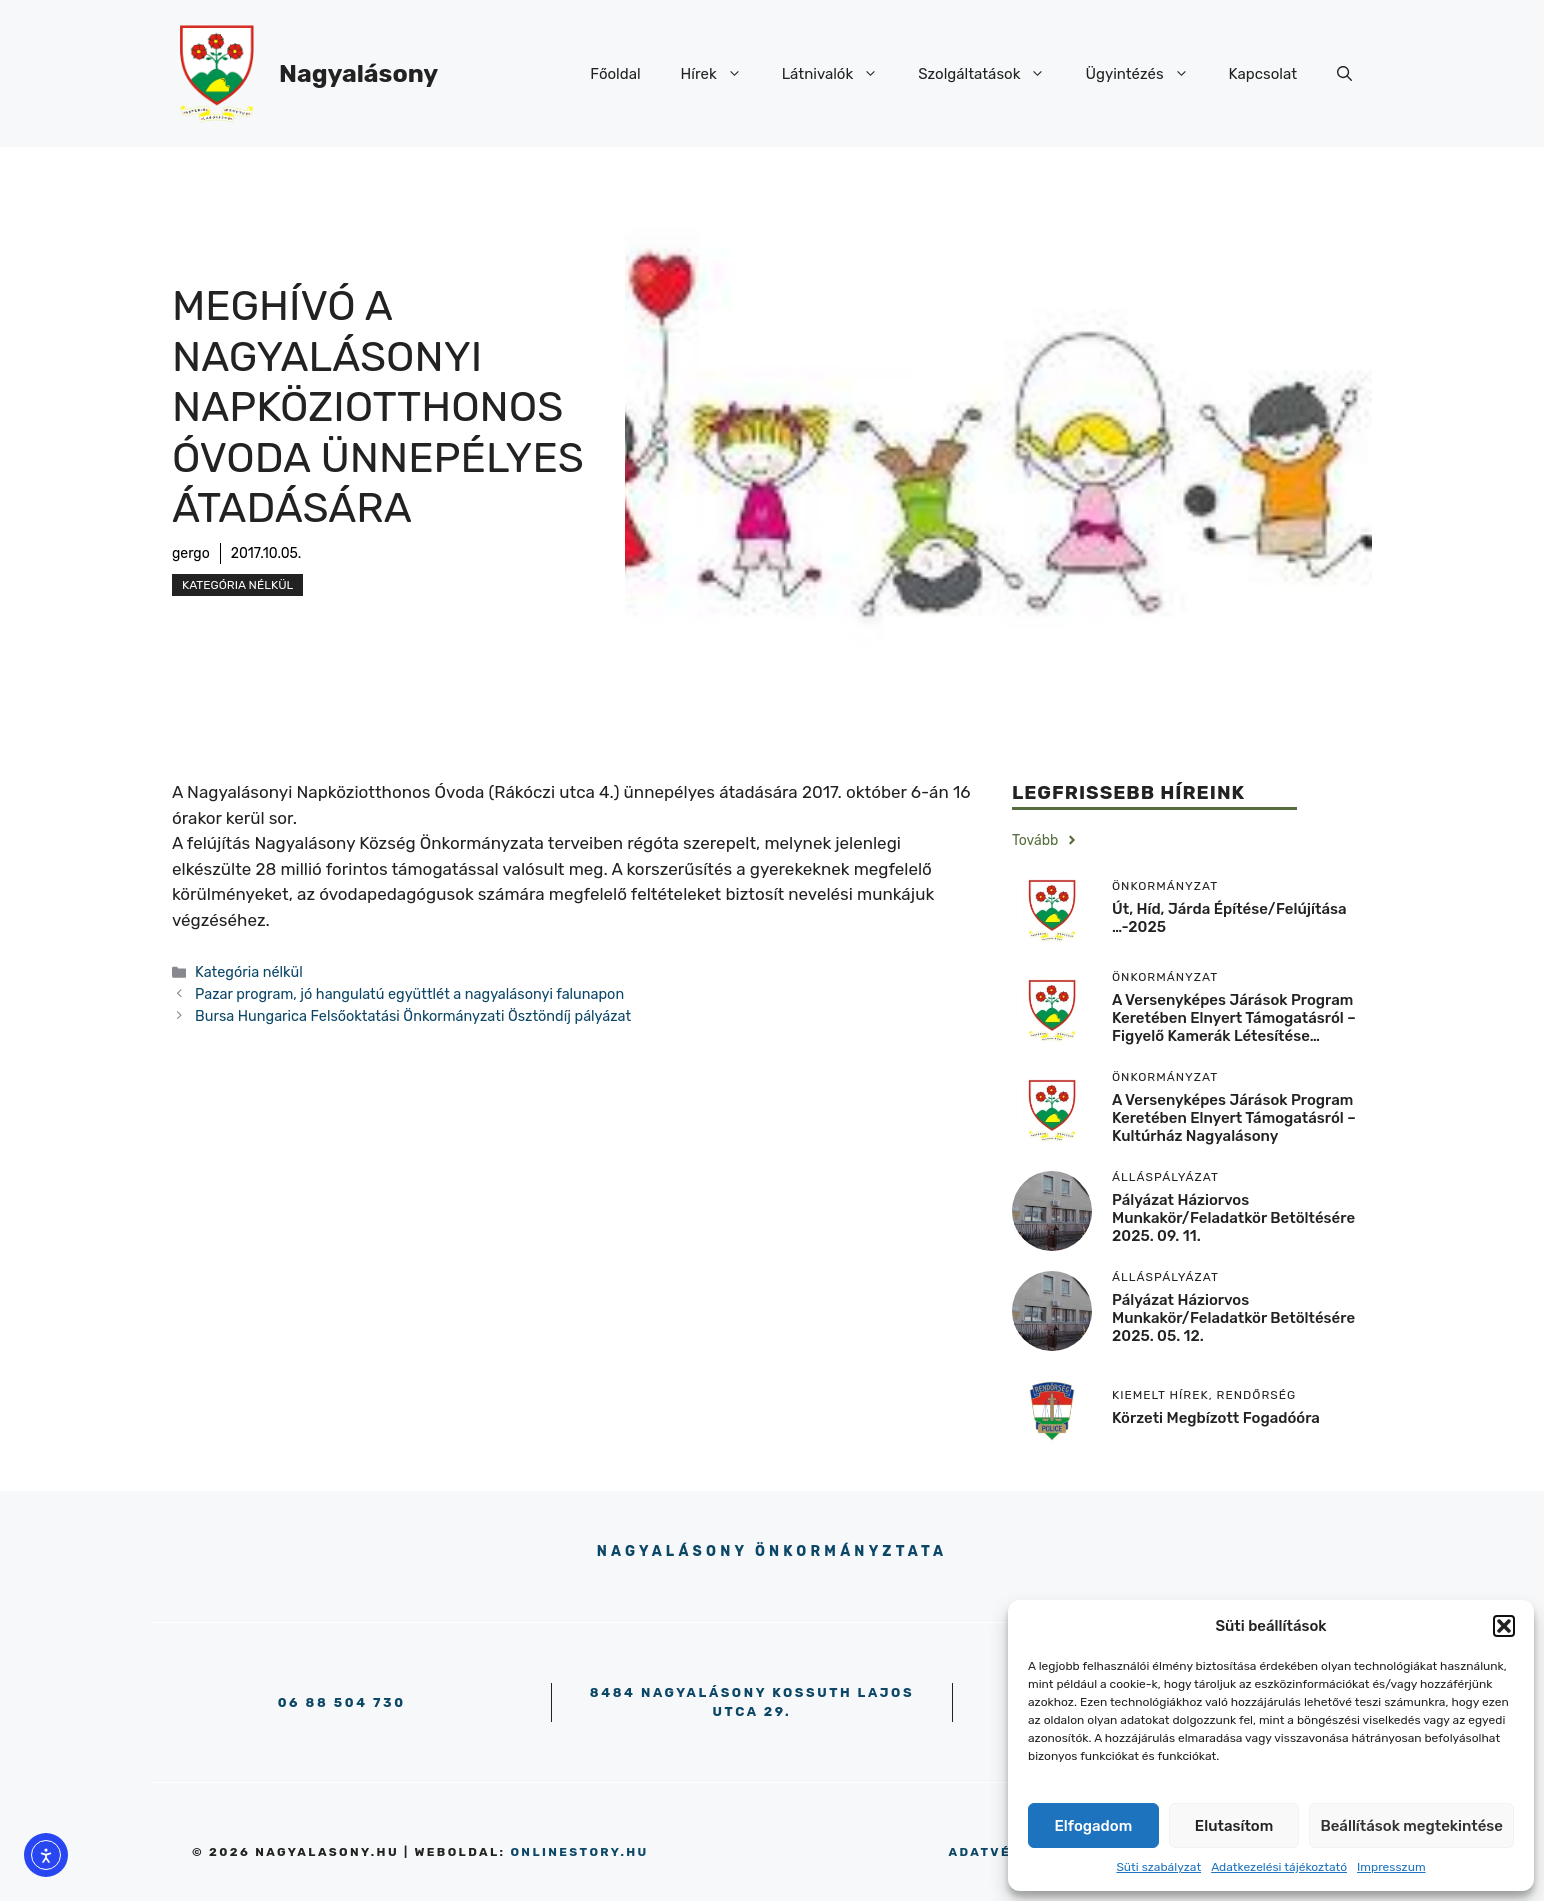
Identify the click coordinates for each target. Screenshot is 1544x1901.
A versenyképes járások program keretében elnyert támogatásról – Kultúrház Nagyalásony (1234, 1118)
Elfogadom (1094, 1826)
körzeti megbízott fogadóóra (1216, 1418)
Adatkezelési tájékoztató (1279, 1867)
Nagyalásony (358, 73)
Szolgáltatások (991, 74)
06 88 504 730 (342, 1702)
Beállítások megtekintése (1411, 1826)
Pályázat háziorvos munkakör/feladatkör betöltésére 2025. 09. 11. (1233, 1218)
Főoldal (615, 74)
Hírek (721, 74)
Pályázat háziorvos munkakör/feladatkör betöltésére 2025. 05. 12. (1233, 1318)
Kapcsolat (1263, 74)
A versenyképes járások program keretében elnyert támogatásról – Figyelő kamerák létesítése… (1234, 1018)
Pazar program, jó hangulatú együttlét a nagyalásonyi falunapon (409, 994)
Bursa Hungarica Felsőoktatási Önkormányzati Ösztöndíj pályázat (413, 1016)
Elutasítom (1234, 1826)
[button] (1504, 1626)
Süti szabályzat (1158, 1867)
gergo (191, 553)
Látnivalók (840, 74)
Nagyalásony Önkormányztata (772, 1551)
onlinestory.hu (579, 1852)
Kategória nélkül (237, 585)
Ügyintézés (1146, 74)
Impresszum (1391, 1867)
